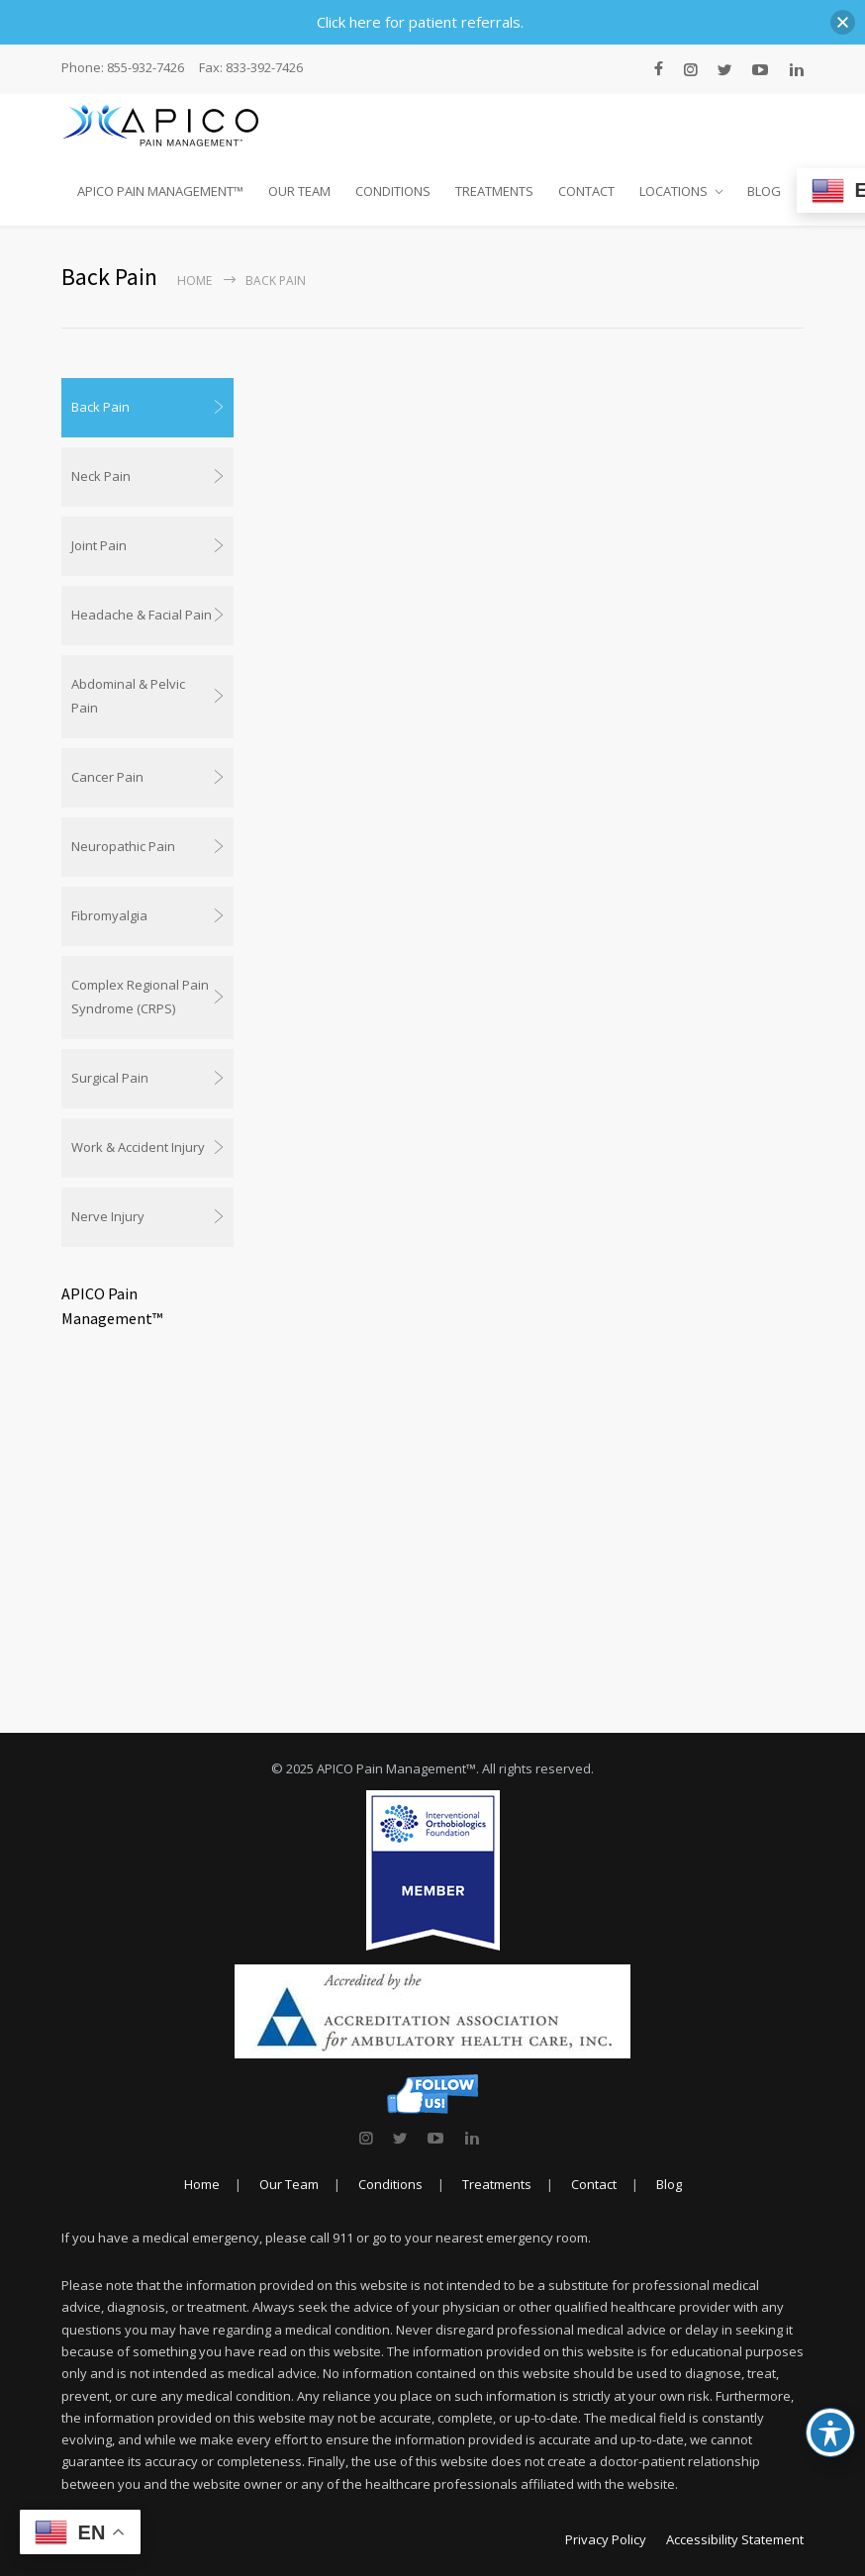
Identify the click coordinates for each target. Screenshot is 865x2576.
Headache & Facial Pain (141, 614)
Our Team (289, 2184)
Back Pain (100, 407)
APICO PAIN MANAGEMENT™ (160, 191)
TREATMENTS (494, 191)
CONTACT (586, 191)
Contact (594, 2184)
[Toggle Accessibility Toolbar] (830, 2432)
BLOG (764, 191)
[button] (842, 22)
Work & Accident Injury (138, 1147)
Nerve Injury (107, 1216)
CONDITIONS (393, 191)
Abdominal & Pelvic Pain (128, 695)
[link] (365, 2138)
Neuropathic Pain (123, 846)
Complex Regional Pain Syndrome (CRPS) (140, 996)
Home (194, 280)
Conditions (390, 2184)
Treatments (496, 2184)
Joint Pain (99, 545)
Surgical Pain (109, 1078)
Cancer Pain (107, 777)
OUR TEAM (299, 191)
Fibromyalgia (109, 915)
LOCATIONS (673, 191)
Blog (669, 2184)
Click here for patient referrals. (420, 22)
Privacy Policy (605, 2539)
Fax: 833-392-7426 (251, 67)
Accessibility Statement (735, 2539)
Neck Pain (101, 476)
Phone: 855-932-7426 (122, 67)
